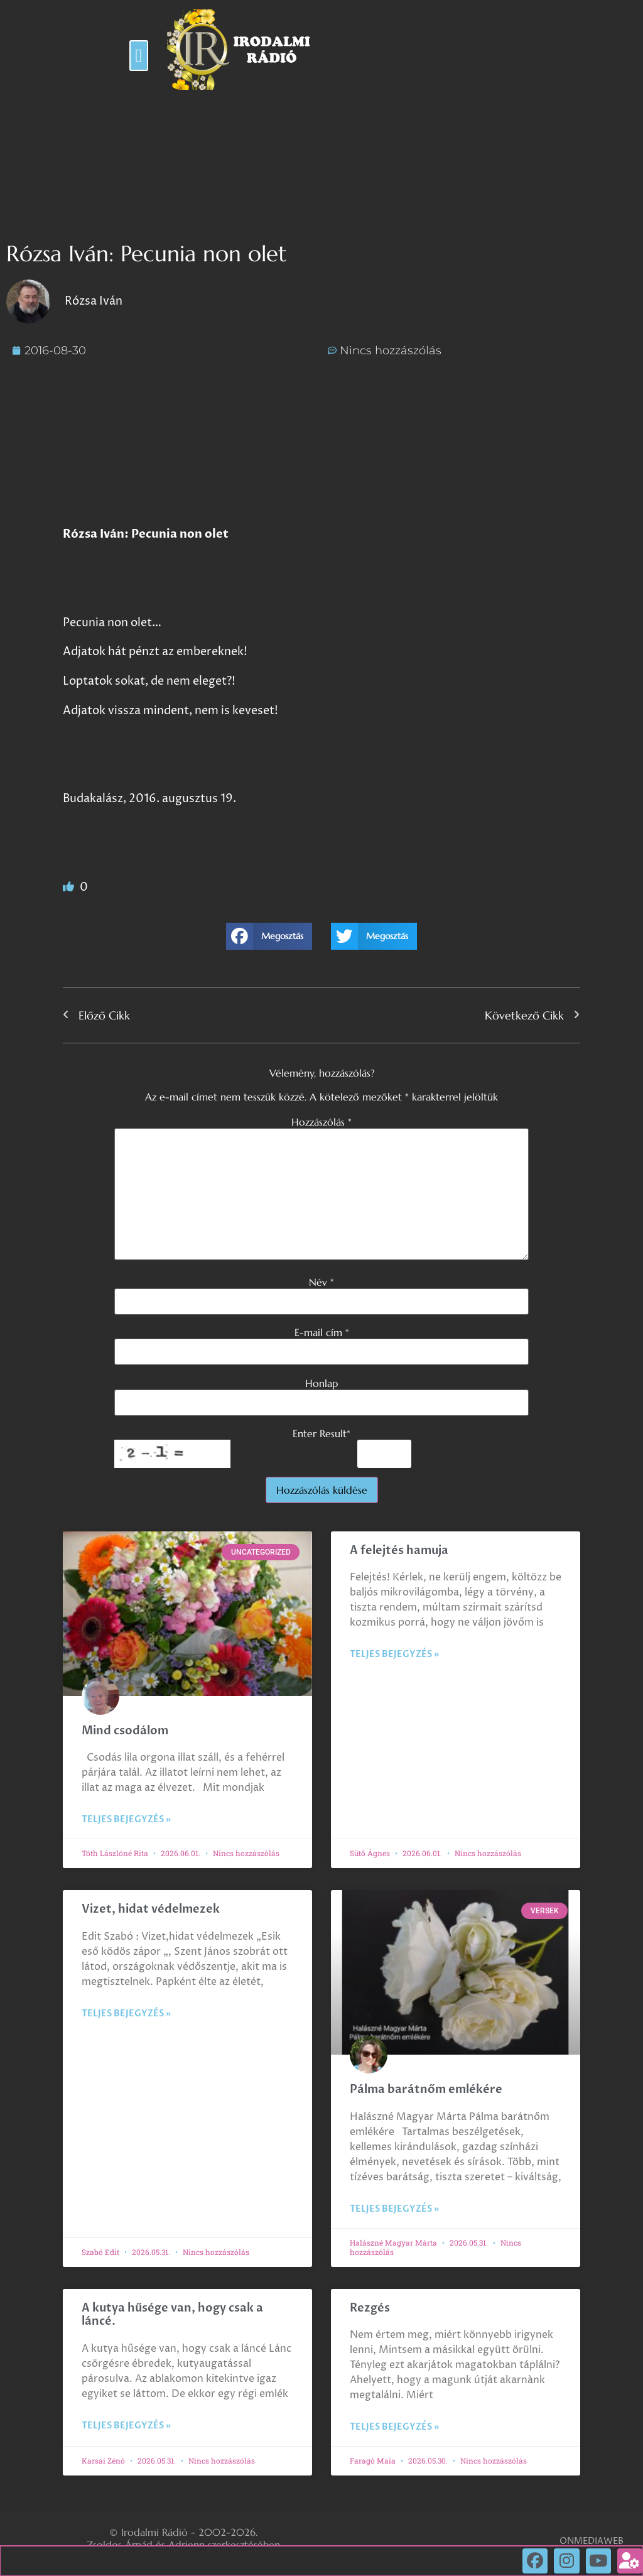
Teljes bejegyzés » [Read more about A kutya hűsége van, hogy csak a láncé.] (126, 2426)
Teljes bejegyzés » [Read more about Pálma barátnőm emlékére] (394, 2209)
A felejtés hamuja (399, 1550)
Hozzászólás (321, 1122)
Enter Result (321, 1433)
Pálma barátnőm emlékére (426, 2089)
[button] (138, 55)
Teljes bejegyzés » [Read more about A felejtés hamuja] (394, 1654)
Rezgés (370, 2308)
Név (321, 1282)
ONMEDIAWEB (591, 2541)
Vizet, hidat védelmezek (151, 1909)
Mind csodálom (125, 1731)
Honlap (321, 1383)
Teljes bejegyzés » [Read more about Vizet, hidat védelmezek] (126, 2013)
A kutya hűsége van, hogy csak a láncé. (172, 2315)
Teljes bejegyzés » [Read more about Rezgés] (394, 2427)
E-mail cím (321, 1332)
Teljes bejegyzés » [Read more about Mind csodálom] (126, 1819)
